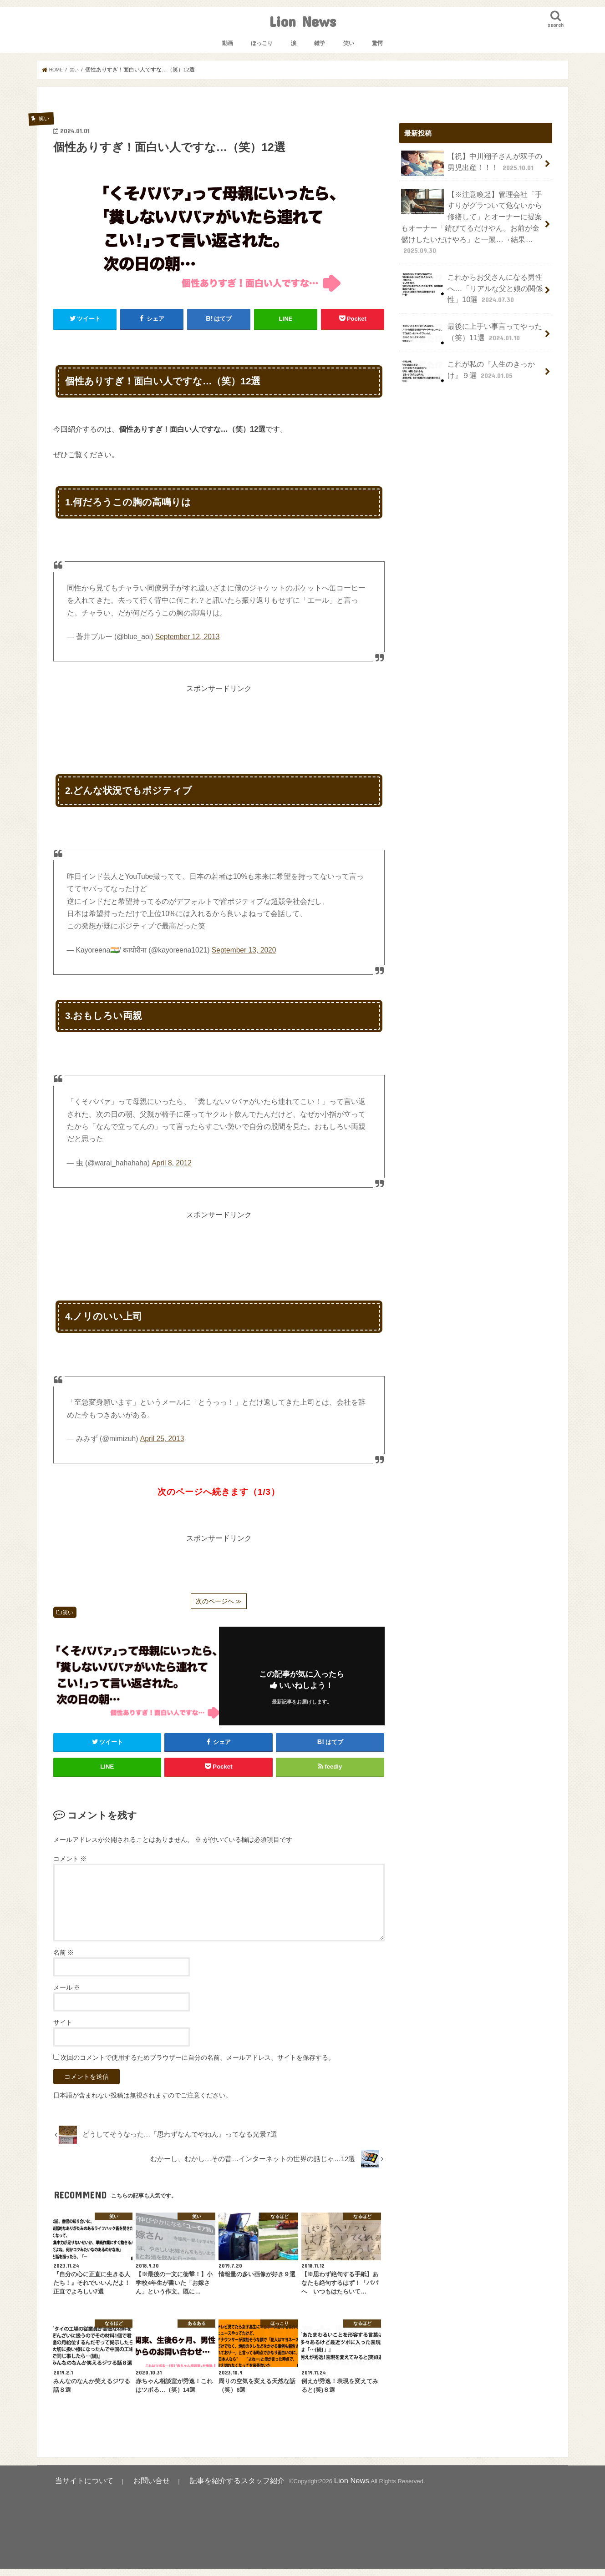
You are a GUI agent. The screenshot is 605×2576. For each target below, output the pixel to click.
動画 (227, 43)
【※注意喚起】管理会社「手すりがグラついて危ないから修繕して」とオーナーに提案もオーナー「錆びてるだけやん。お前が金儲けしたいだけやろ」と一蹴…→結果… (472, 211)
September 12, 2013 (187, 636)
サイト (62, 2032)
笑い (348, 43)
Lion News (302, 21)
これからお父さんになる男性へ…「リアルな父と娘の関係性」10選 (468, 265)
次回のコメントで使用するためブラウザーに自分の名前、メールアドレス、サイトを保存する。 (198, 2067)
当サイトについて (77, 2488)
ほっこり (262, 43)
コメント (70, 1868)
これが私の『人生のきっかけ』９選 (472, 344)
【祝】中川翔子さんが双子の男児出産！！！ (472, 163)
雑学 (319, 43)
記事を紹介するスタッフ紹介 (199, 2488)
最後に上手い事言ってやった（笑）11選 (468, 307)
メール (67, 1997)
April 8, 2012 (172, 1162)
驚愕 (377, 43)
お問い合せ (131, 2488)
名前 (63, 1962)
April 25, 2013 (162, 1438)
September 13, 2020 (244, 949)
